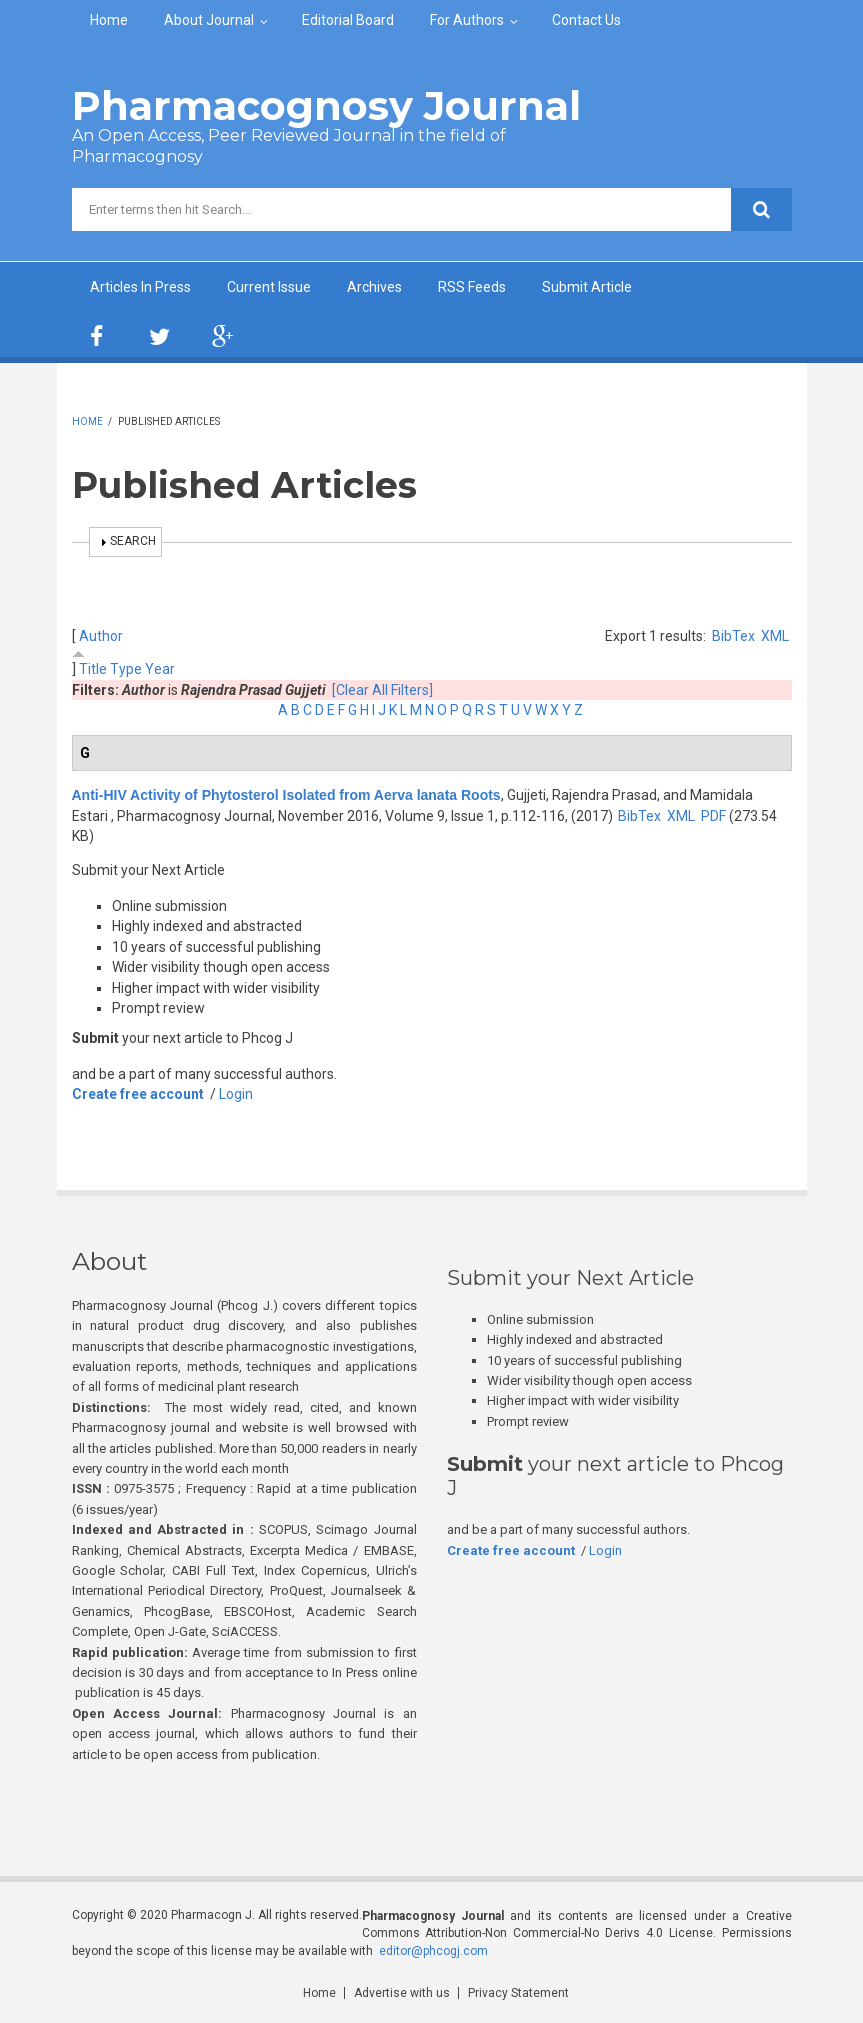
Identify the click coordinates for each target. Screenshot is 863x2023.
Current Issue (269, 287)
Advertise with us (402, 1993)
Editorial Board (348, 20)
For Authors (467, 20)
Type (126, 669)
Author (101, 636)
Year (160, 669)
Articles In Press (140, 287)
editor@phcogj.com (433, 1951)
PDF (713, 816)
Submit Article (587, 287)
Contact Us (586, 20)
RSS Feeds (472, 287)
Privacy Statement (518, 1993)
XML (775, 636)
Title (93, 669)
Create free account (138, 1094)
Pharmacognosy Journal (326, 105)
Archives (374, 287)
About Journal (209, 20)
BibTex (733, 636)
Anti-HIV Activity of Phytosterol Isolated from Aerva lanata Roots (286, 795)
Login (236, 1094)
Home (109, 20)
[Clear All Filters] (382, 690)
